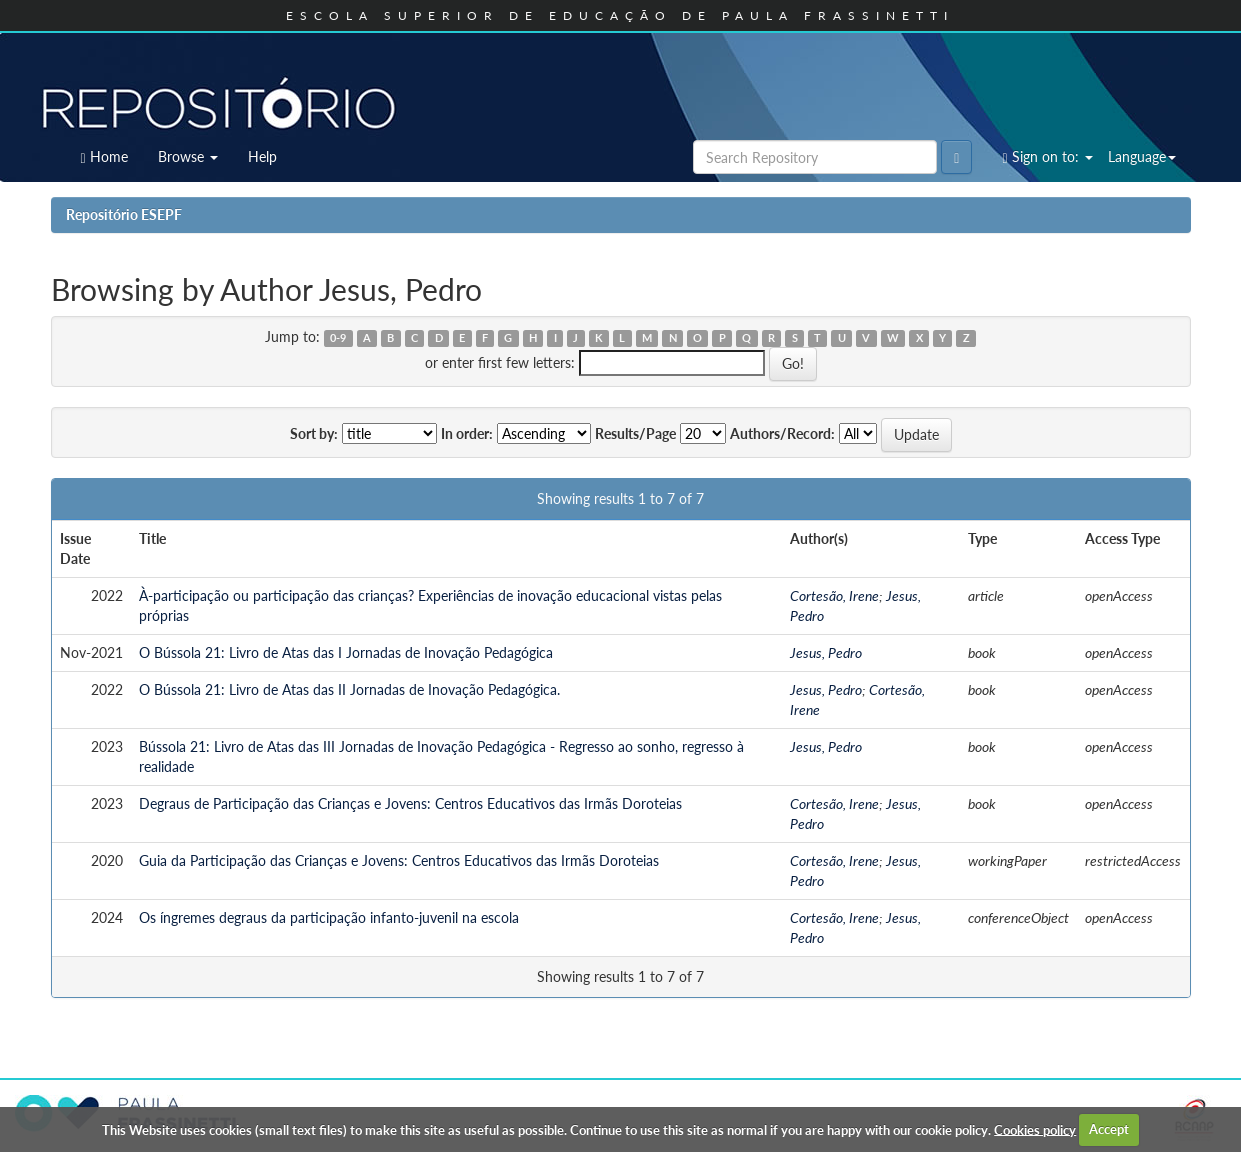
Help (262, 156)
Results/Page (635, 433)
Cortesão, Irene (834, 595)
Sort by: (314, 433)
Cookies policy (1035, 1129)
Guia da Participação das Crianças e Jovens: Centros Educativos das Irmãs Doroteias (399, 860)
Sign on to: (1047, 157)
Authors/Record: (782, 433)
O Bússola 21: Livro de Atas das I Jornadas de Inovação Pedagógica (346, 652)
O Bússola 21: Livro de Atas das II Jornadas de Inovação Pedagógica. (349, 689)
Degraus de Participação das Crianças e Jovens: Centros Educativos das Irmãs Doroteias (410, 803)
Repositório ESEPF (124, 214)
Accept (1109, 1129)
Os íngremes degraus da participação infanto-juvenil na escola (329, 917)
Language (1142, 156)
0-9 (338, 338)
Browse (188, 156)
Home (104, 157)
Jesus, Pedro (826, 652)
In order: (467, 433)
